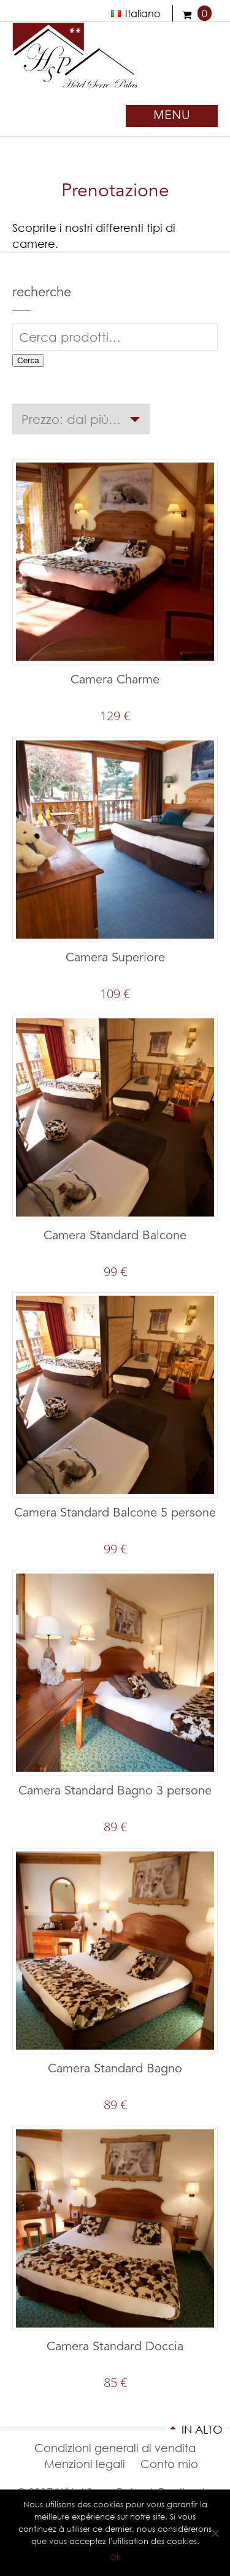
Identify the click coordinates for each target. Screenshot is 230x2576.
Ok (115, 2557)
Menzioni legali (84, 2463)
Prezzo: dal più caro (72, 419)
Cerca (28, 360)
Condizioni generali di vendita (115, 2448)
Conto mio (169, 2463)
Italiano (135, 13)
